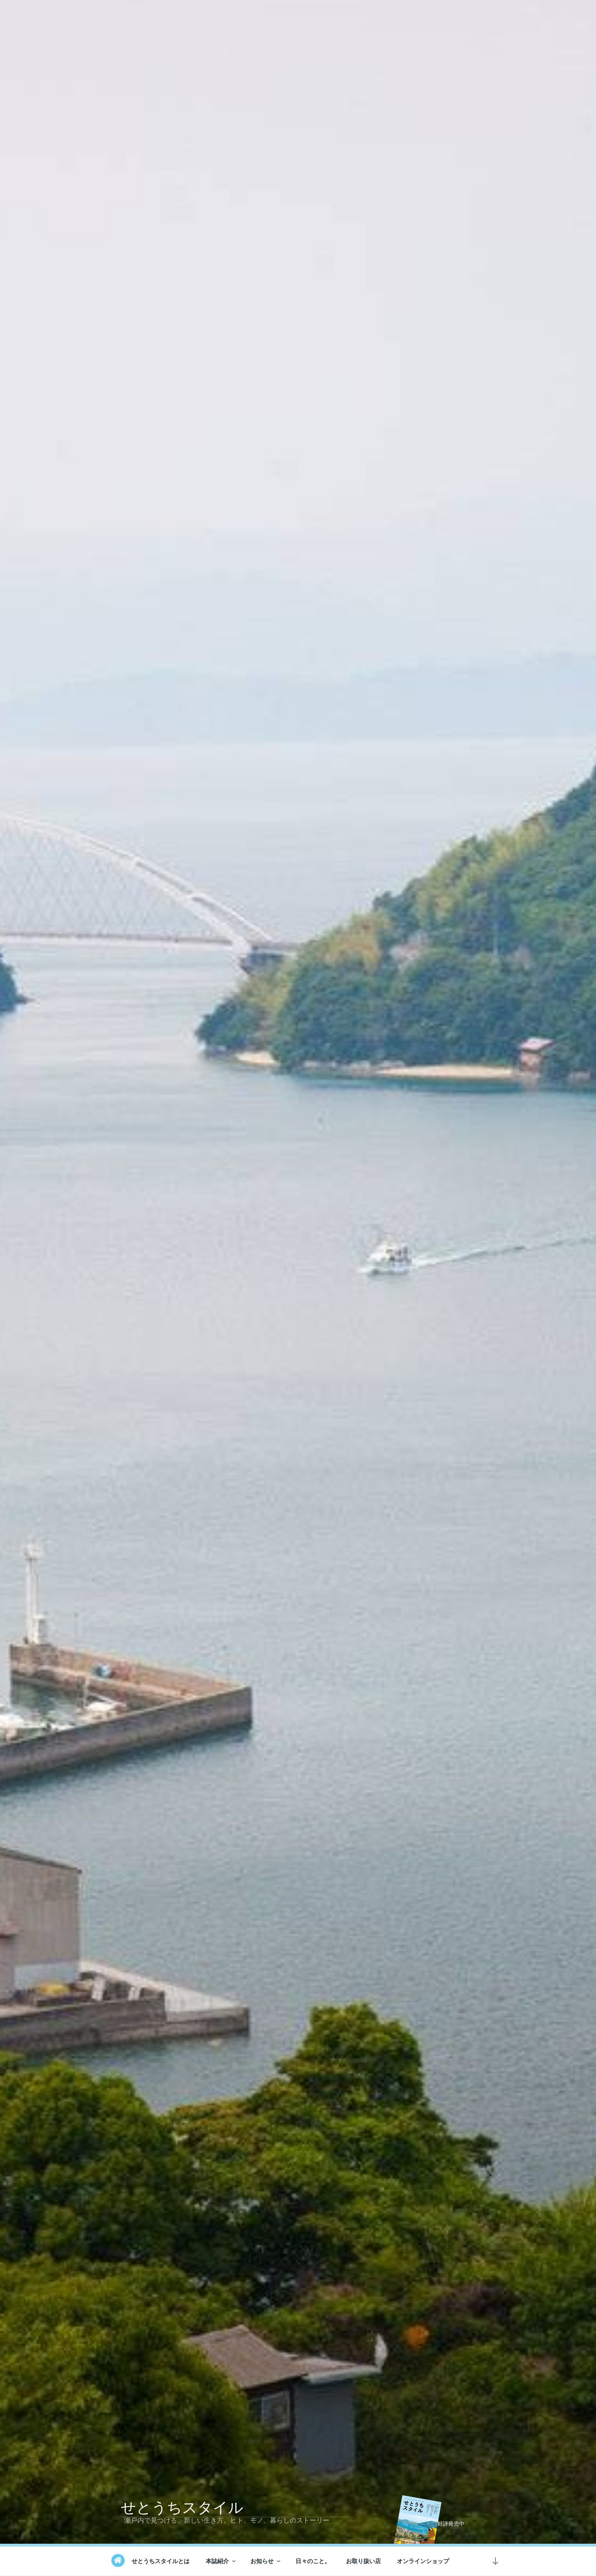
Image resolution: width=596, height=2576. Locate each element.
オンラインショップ (423, 2561)
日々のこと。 (313, 2561)
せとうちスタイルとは (161, 2561)
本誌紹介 (221, 2561)
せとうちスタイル (182, 2507)
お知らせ (265, 2561)
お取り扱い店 (363, 2561)
